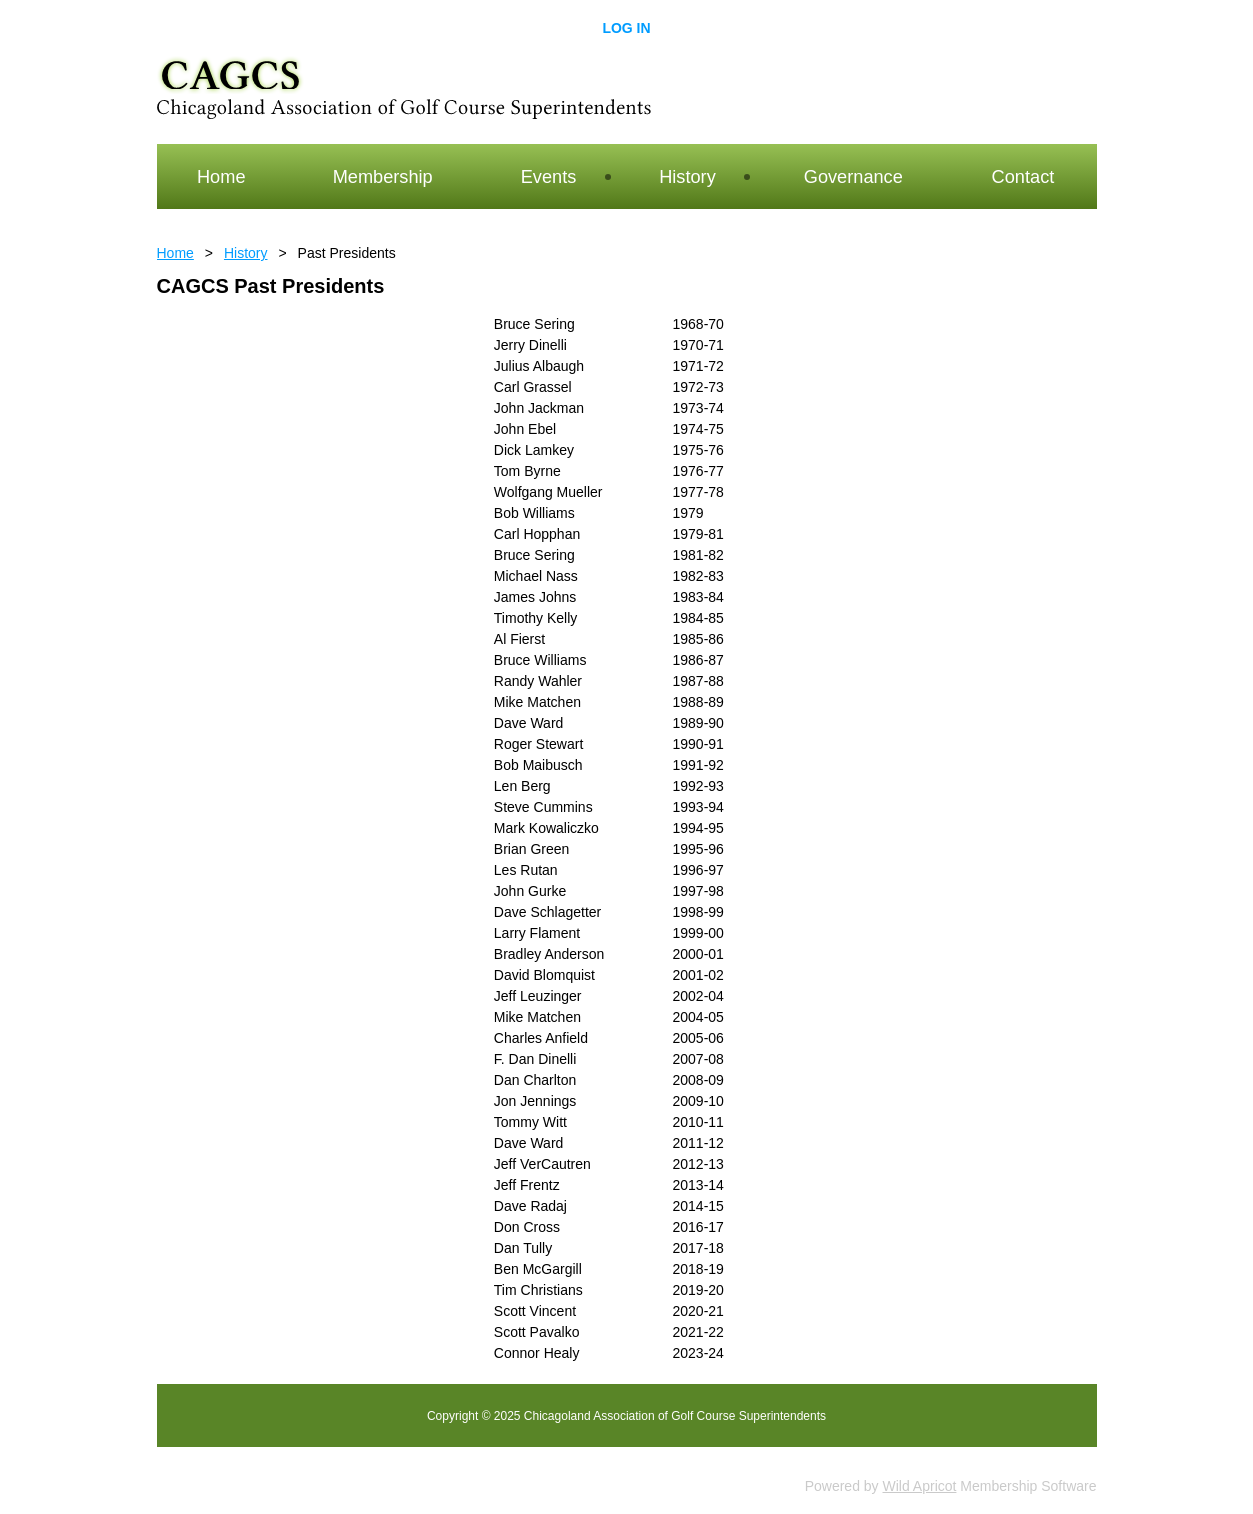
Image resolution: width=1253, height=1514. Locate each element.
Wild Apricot (920, 1486)
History (246, 253)
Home (175, 253)
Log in (626, 28)
